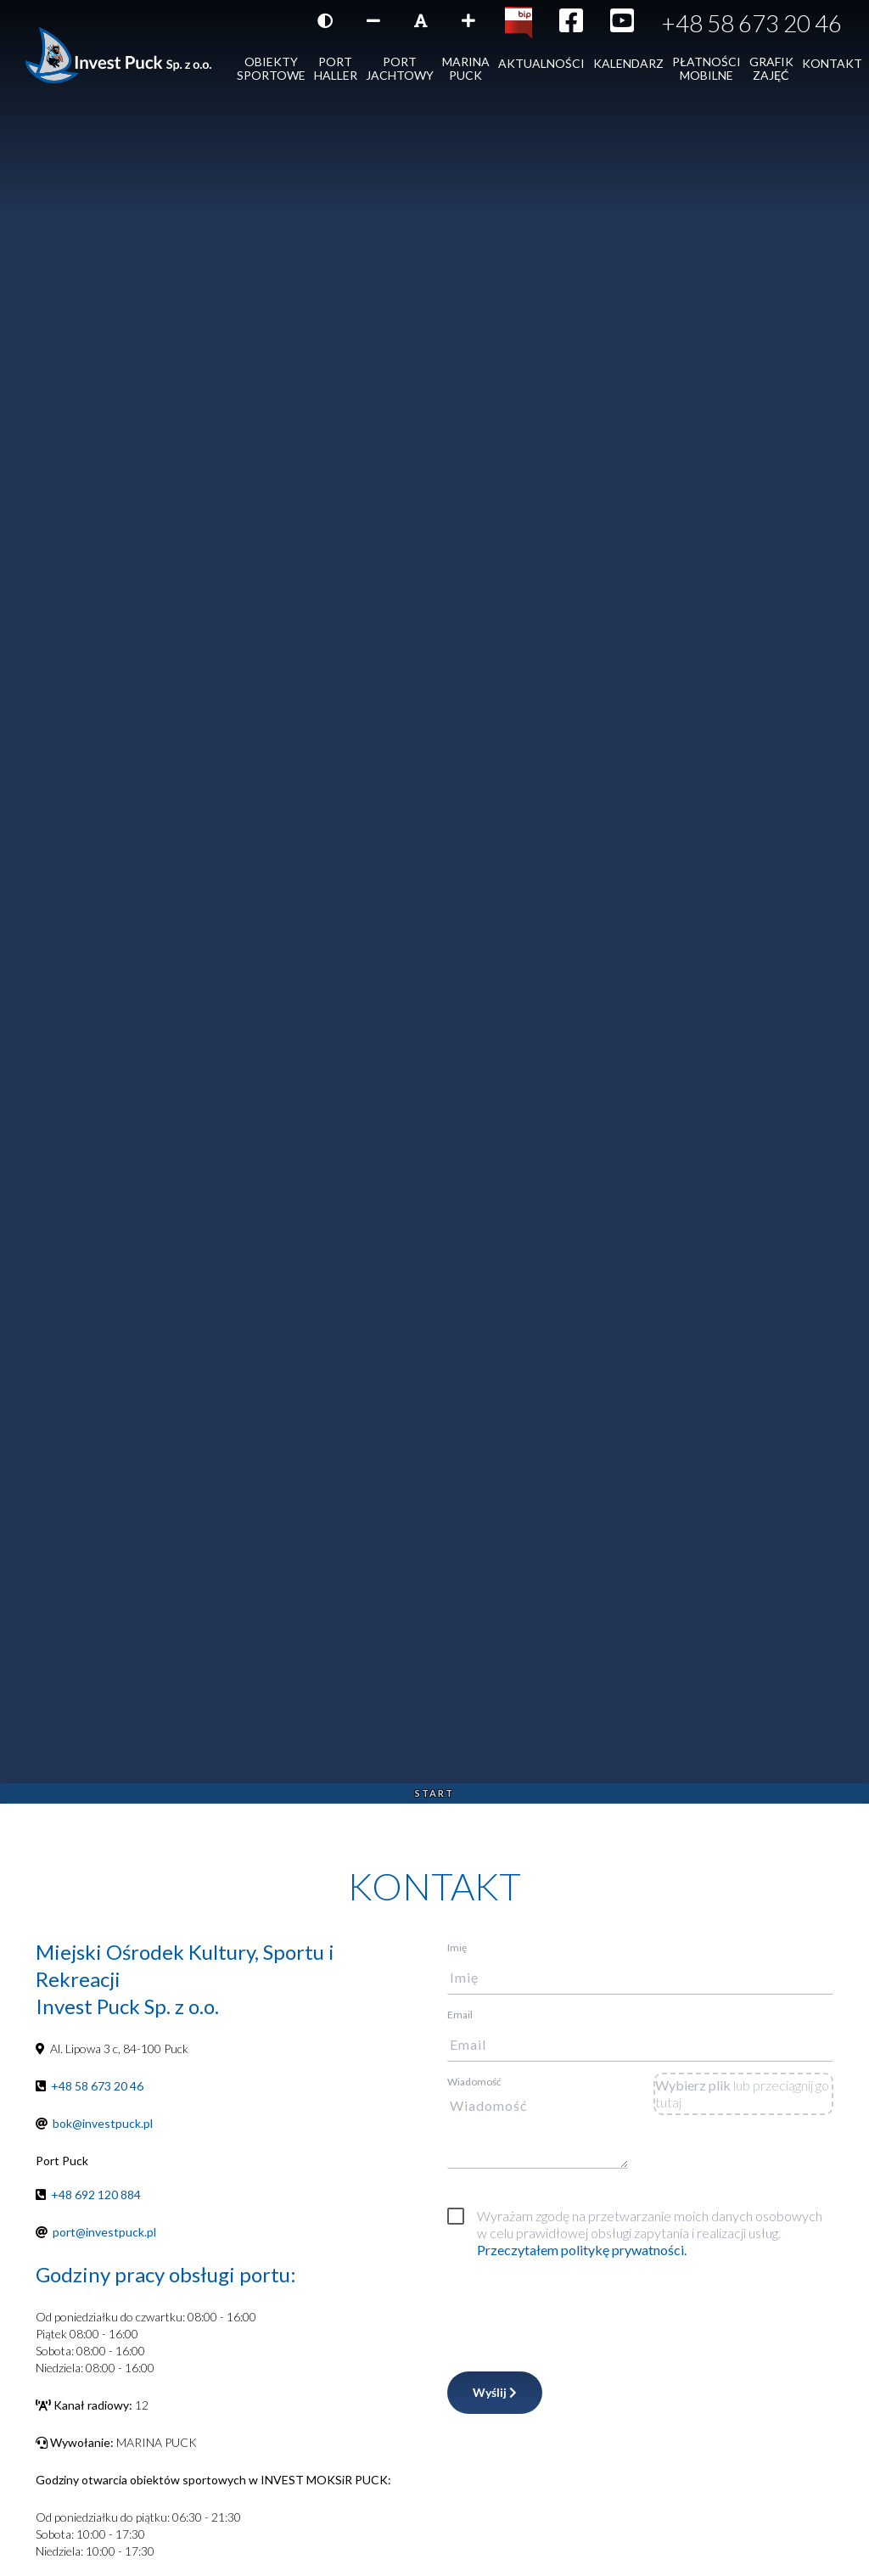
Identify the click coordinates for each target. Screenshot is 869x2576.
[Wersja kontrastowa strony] (325, 20)
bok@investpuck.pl (103, 2123)
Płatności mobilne (706, 68)
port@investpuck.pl (104, 2232)
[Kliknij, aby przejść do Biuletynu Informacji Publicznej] (518, 21)
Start (434, 1793)
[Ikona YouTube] (622, 25)
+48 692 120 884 (96, 2194)
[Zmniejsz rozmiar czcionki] (373, 20)
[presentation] (576, 2311)
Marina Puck (466, 68)
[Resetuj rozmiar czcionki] (421, 20)
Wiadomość (474, 2081)
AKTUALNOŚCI (541, 63)
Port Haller (335, 68)
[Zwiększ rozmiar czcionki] (468, 20)
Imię (457, 1947)
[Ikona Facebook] (571, 25)
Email (460, 2014)
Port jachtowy (400, 68)
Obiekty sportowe (271, 68)
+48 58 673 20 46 (751, 22)
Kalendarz (628, 63)
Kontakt (832, 63)
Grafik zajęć (771, 68)
